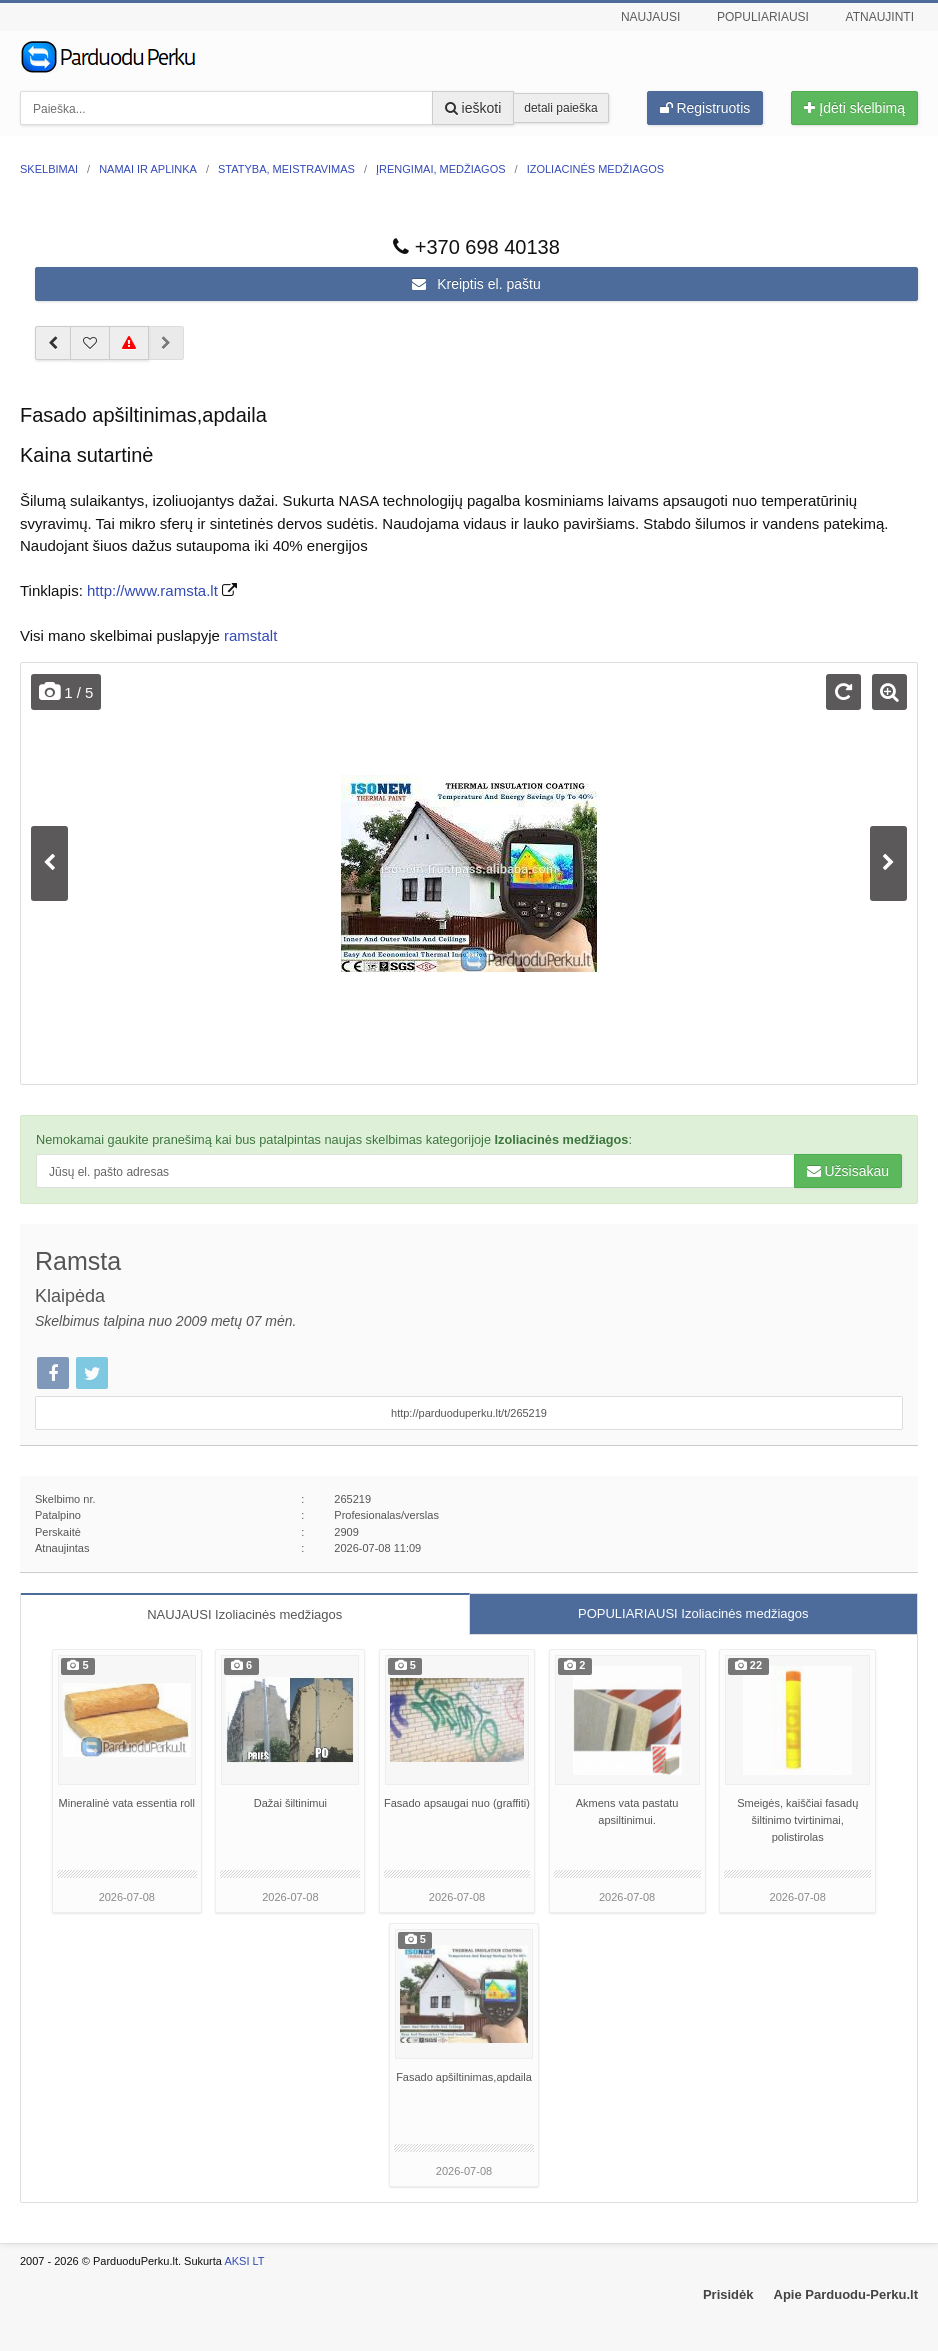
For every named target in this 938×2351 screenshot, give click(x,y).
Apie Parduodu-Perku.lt (846, 2294)
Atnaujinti (880, 17)
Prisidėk (728, 2294)
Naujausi (650, 17)
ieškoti (473, 108)
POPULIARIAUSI (693, 1613)
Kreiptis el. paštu (476, 284)
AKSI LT (244, 2261)
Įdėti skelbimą (854, 108)
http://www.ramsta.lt (152, 590)
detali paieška (560, 108)
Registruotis (705, 108)
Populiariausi (763, 17)
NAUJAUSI (244, 1614)
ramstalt (250, 635)
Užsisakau (848, 1171)
